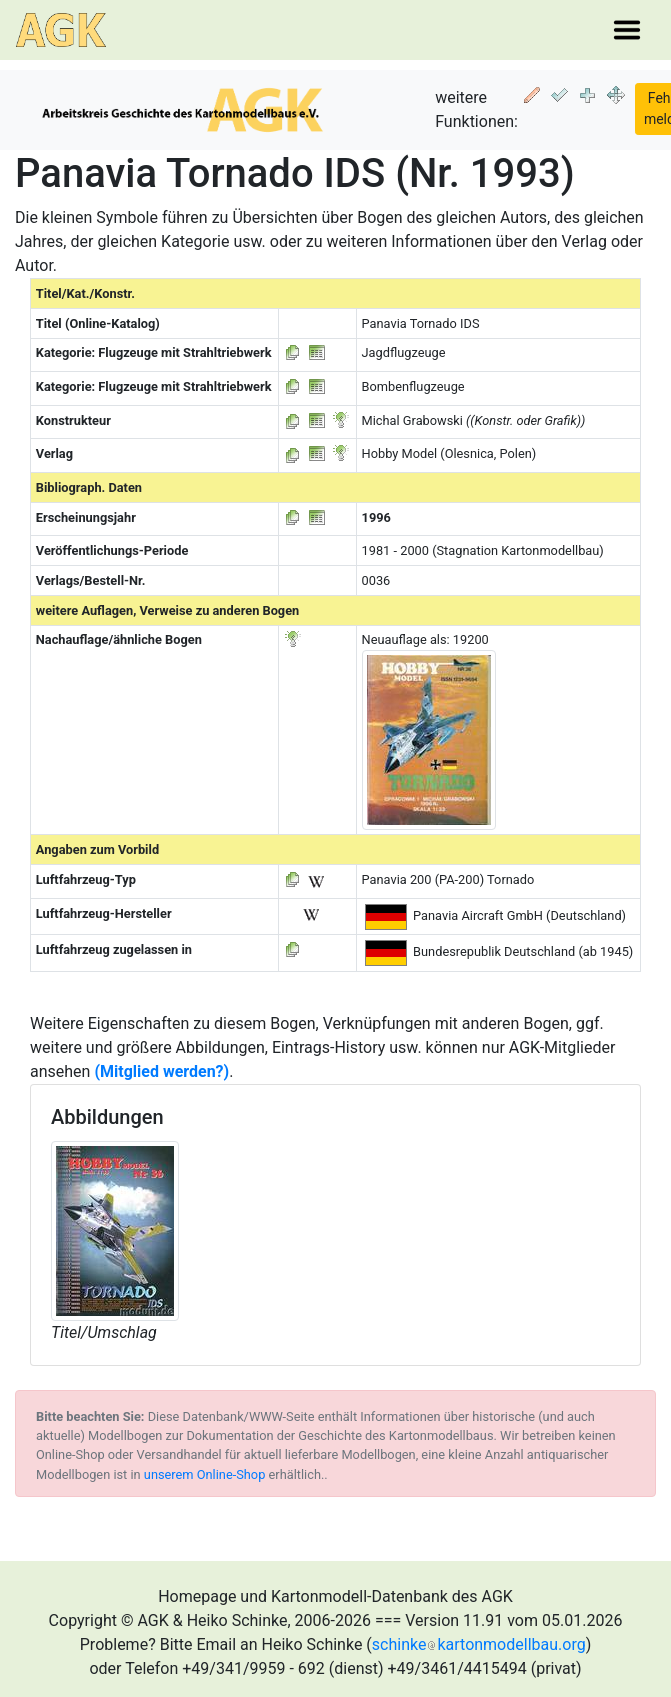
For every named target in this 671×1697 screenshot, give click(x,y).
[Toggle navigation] (627, 30)
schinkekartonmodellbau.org (479, 1644)
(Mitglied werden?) (161, 1071)
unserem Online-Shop (205, 1474)
